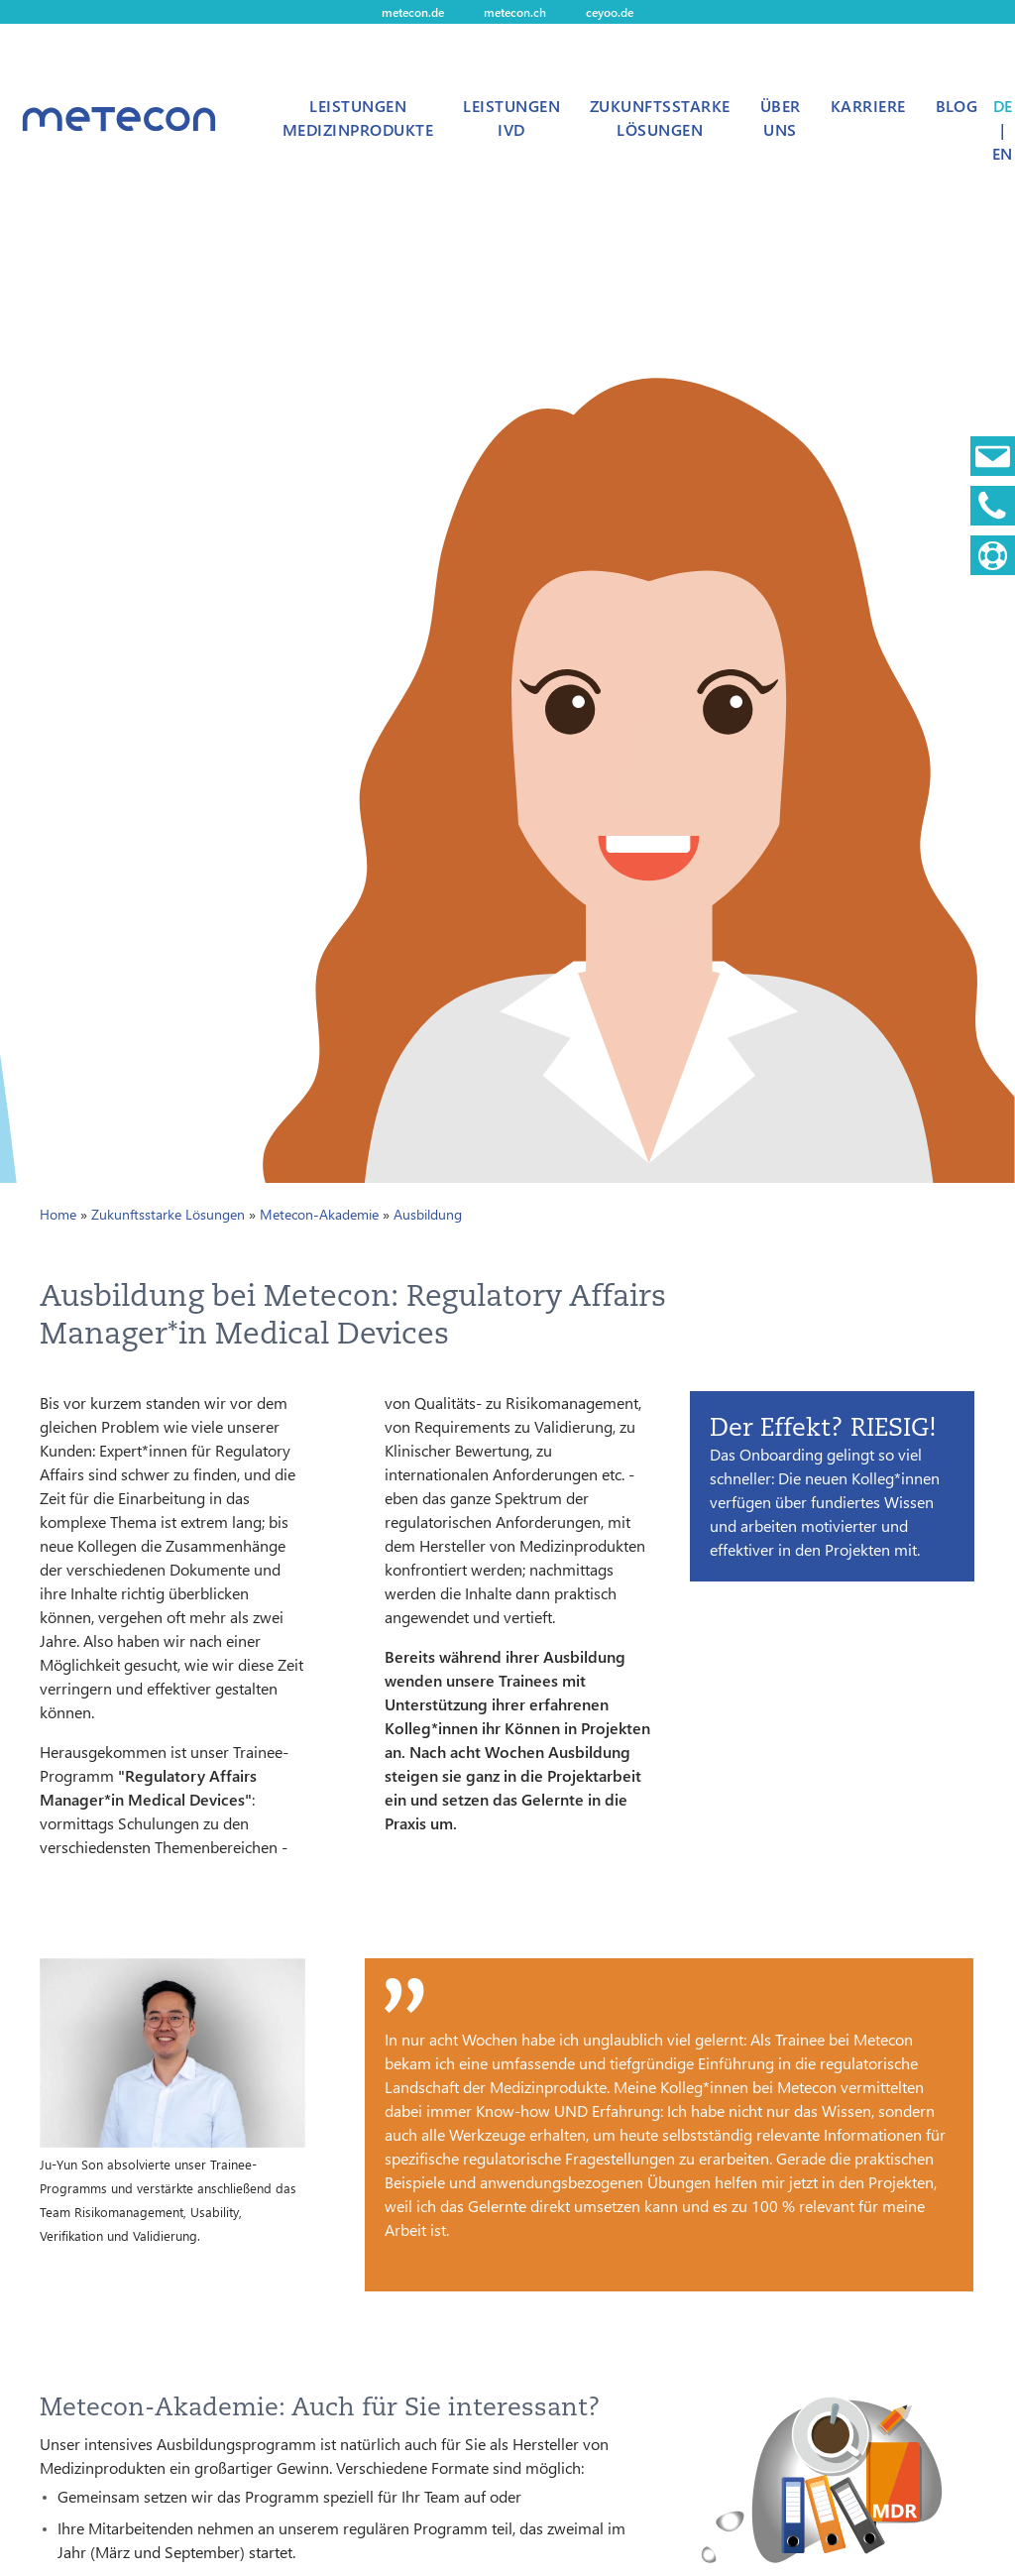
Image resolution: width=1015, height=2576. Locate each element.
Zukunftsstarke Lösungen (660, 117)
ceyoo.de (609, 12)
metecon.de (413, 12)
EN (1002, 153)
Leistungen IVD (511, 117)
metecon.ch (515, 12)
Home (58, 1214)
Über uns (780, 117)
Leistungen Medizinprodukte (357, 117)
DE (1002, 105)
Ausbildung (428, 1214)
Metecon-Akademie (319, 1214)
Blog (957, 105)
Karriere (868, 105)
